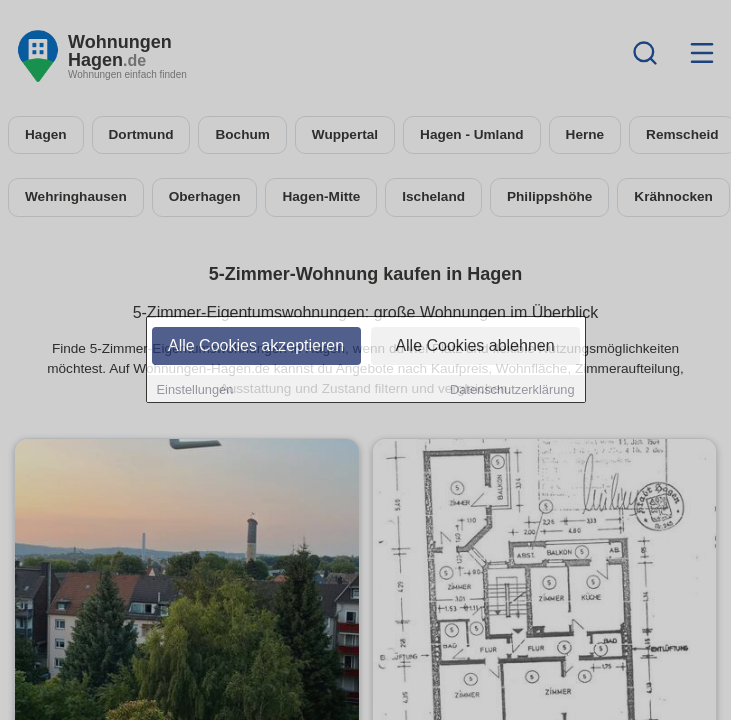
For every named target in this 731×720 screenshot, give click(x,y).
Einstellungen (195, 390)
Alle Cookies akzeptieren (256, 346)
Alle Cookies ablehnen (474, 346)
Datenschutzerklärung (512, 390)
